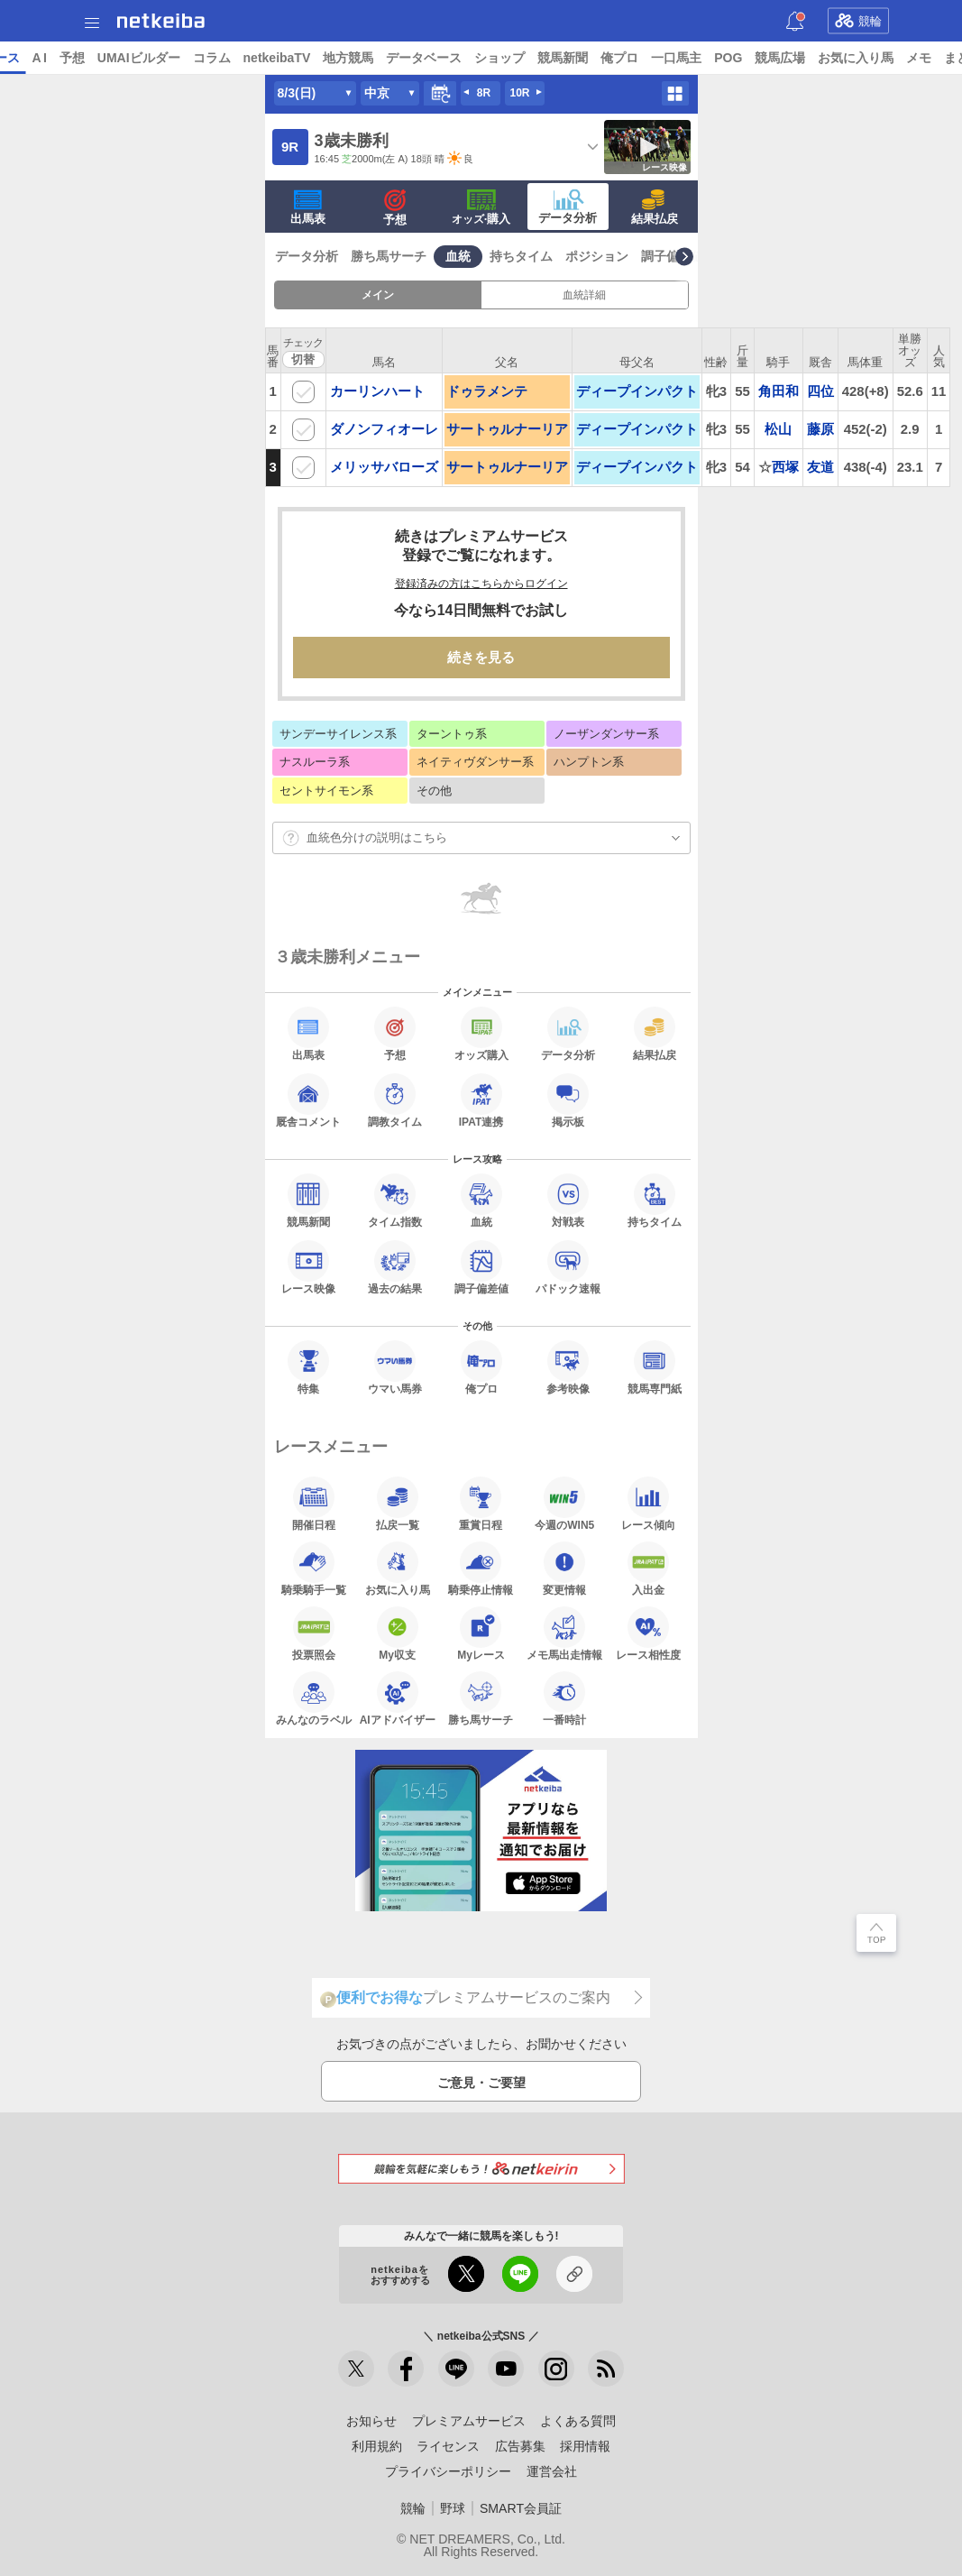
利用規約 (377, 2446)
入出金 (648, 1568)
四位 (820, 391)
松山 (778, 429)
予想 (210, 58)
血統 (458, 256)
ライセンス (448, 2446)
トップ (25, 58)
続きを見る (481, 657)
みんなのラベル (314, 1698)
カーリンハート (377, 391)
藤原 (820, 429)
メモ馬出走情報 (564, 1633)
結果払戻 (654, 207)
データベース (562, 58)
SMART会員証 (521, 2508)
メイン (378, 295)
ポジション (596, 256)
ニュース (82, 58)
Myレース (481, 1633)
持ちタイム (521, 256)
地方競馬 (487, 58)
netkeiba (161, 20)
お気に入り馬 (397, 1568)
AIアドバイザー (397, 1698)
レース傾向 (648, 1504)
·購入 (481, 207)
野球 (452, 2508)
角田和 (778, 391)
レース (139, 58)
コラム (350, 58)
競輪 (858, 21)
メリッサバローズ (384, 466)
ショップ (638, 58)
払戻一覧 (397, 1504)
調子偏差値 (672, 256)
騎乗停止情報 (480, 1568)
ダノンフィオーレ (384, 429)
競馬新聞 (701, 58)
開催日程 (313, 1504)
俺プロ (758, 58)
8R (483, 93)
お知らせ (371, 2421)
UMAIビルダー (276, 58)
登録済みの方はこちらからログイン (481, 583)
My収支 (397, 1633)
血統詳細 (584, 295)
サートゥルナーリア (507, 429)
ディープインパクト (637, 391)
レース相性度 (648, 1633)
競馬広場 (918, 58)
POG (867, 58)
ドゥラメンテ (486, 391)
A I (177, 58)
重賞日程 (480, 1504)
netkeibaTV (415, 58)
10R (519, 93)
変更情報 (564, 1568)
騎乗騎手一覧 (313, 1568)
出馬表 (307, 207)
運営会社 (552, 2471)
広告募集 (520, 2446)
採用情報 (585, 2446)
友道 (820, 466)
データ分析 (567, 207)
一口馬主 (815, 58)
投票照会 (313, 1633)
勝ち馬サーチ (388, 256)
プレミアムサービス (469, 2421)
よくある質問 (578, 2421)
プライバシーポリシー (448, 2471)
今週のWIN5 (564, 1504)
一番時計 (564, 1698)
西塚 (785, 466)
